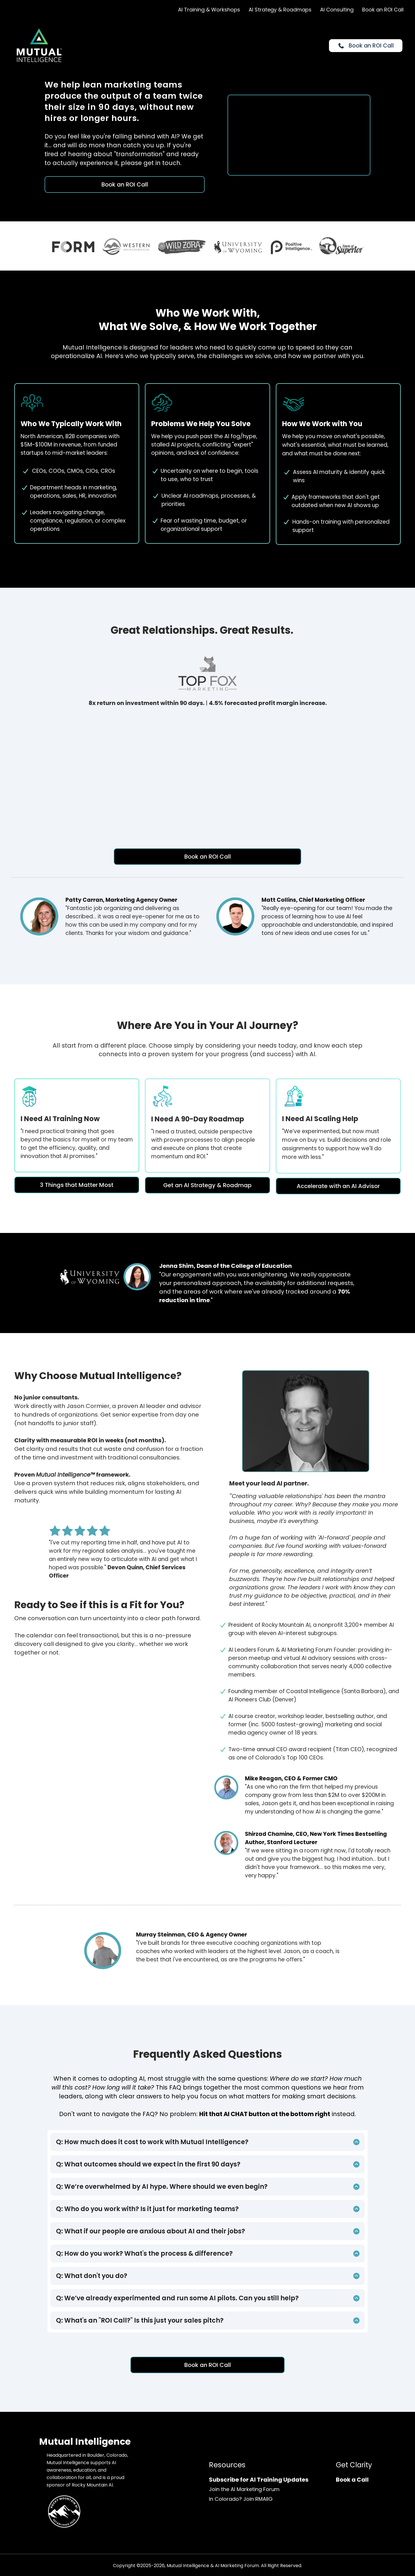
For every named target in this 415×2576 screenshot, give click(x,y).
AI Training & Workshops (209, 9)
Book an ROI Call (383, 9)
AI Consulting (337, 9)
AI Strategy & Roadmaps (280, 9)
